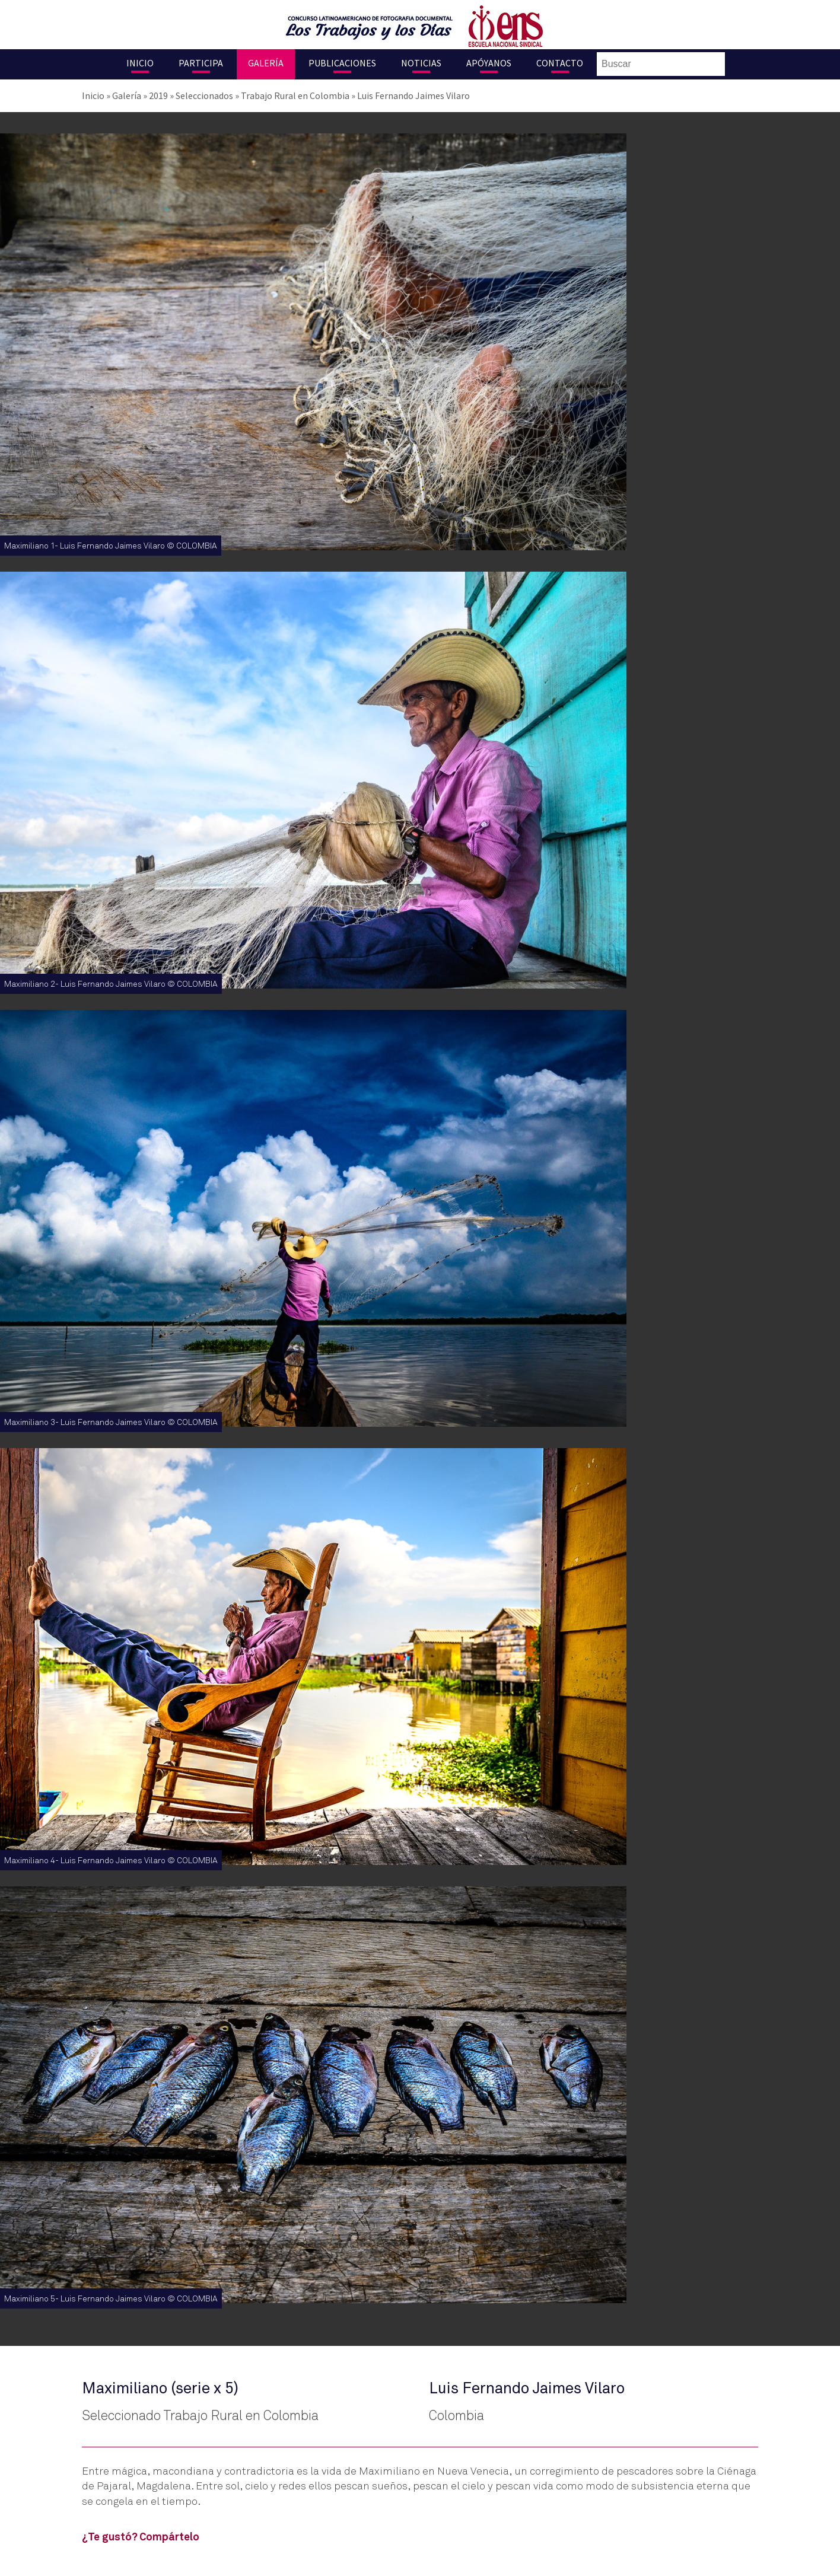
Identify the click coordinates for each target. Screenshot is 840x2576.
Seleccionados (204, 95)
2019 (158, 95)
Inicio (140, 63)
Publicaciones (342, 63)
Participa (201, 63)
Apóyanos (488, 63)
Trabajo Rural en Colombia (295, 95)
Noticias (421, 63)
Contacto (559, 63)
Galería (266, 63)
